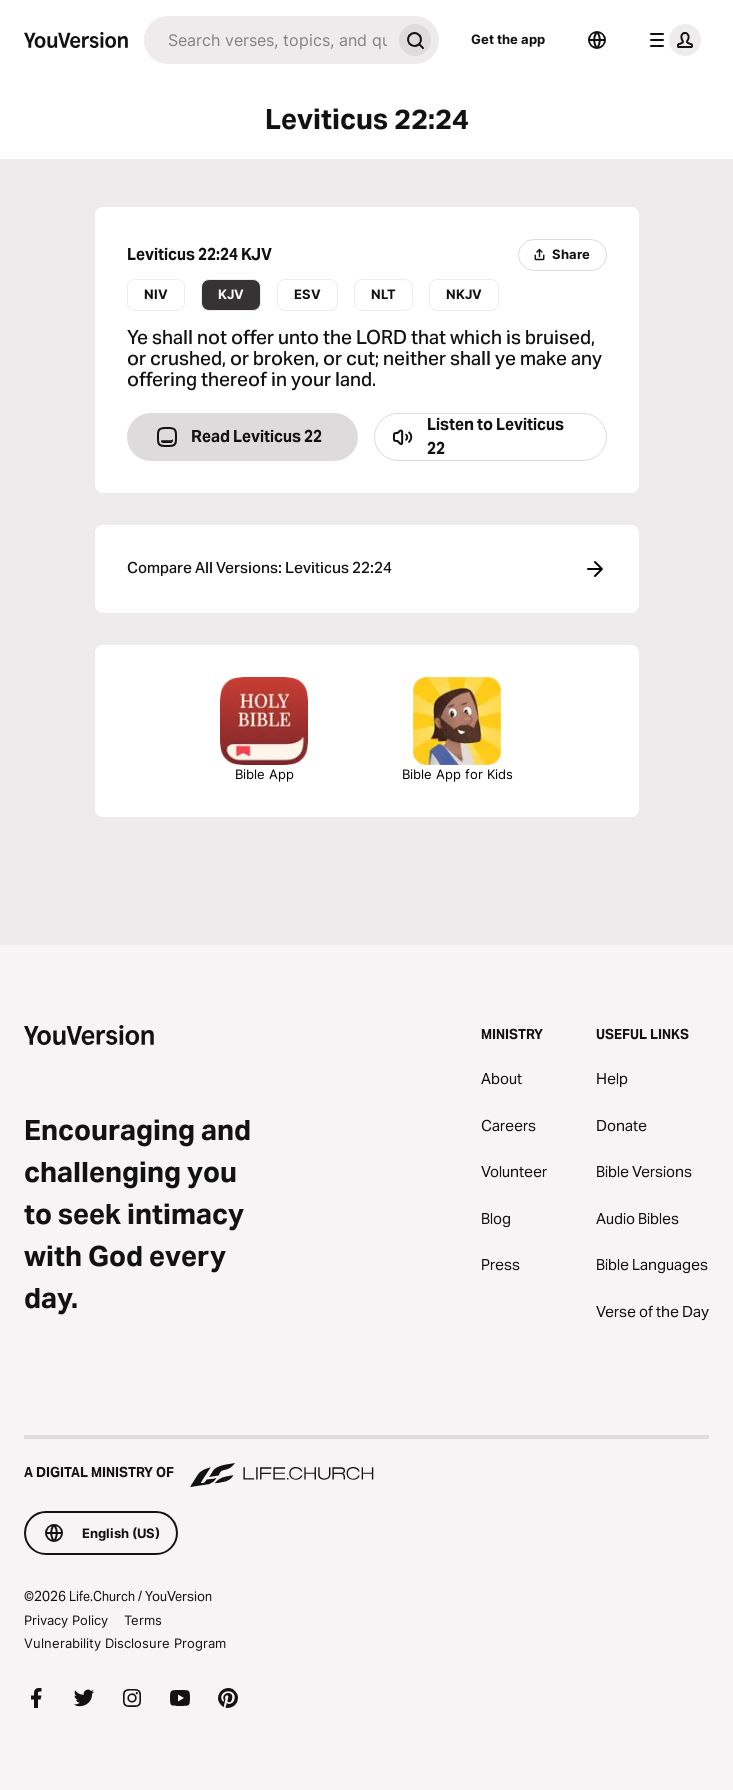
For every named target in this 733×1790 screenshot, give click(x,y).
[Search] (267, 40)
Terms (143, 1620)
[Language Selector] (597, 40)
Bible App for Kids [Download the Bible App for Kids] (457, 729)
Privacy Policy (66, 1620)
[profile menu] (671, 40)
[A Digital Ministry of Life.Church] (366, 1463)
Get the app (508, 39)
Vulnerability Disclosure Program (125, 1643)
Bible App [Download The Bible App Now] (264, 729)
